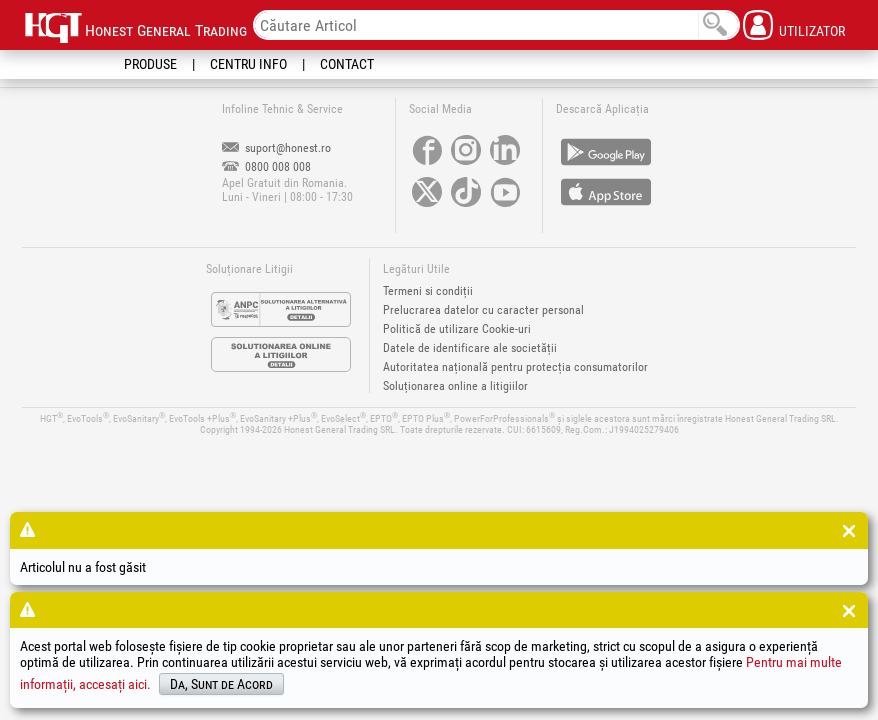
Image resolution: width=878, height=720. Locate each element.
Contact (347, 64)
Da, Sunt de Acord (221, 684)
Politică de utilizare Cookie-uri (457, 329)
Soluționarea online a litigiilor (455, 386)
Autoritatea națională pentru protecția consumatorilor (515, 367)
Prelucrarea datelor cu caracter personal (483, 310)
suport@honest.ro (276, 148)
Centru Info (248, 64)
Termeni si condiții (428, 291)
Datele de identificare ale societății (470, 348)
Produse (150, 64)
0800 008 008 (266, 167)
